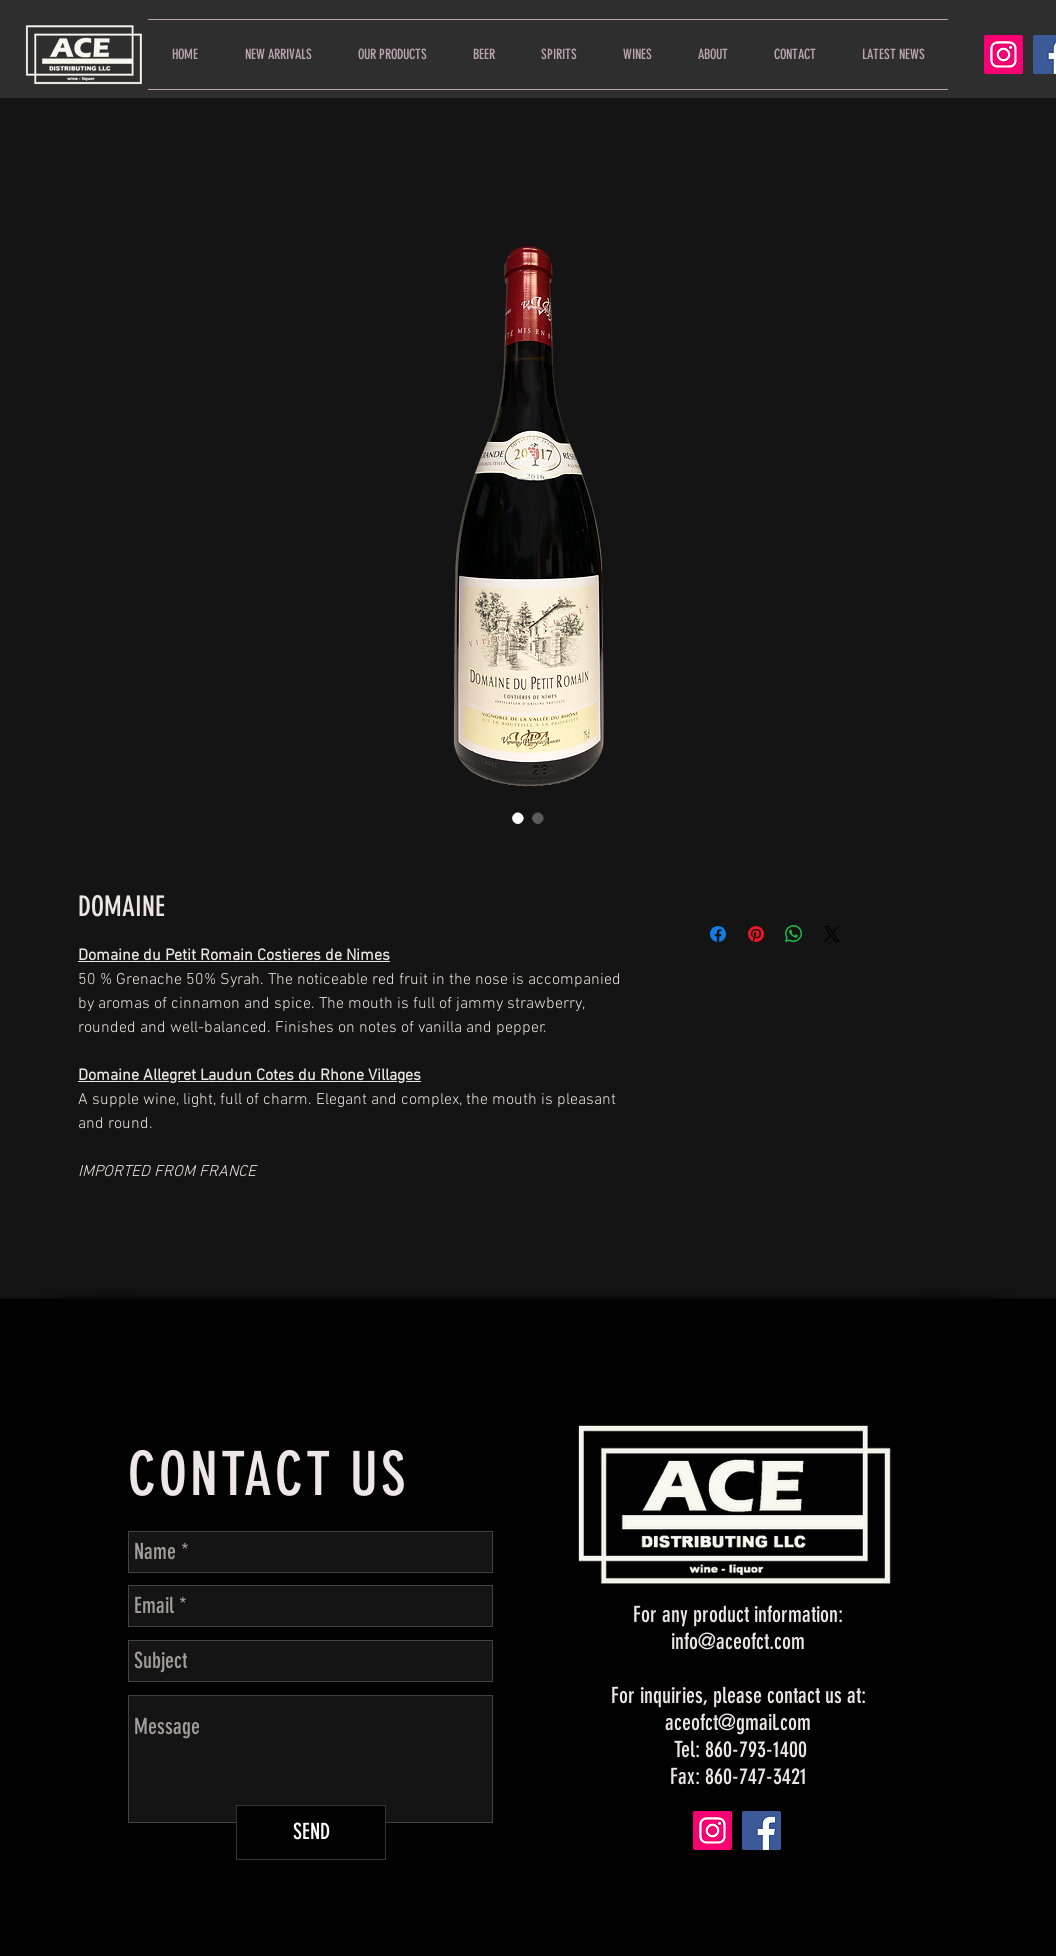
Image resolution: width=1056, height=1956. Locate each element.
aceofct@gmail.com (738, 1722)
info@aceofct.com (738, 1641)
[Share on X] (832, 934)
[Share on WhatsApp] (794, 934)
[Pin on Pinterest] (756, 934)
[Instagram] (1003, 54)
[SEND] (311, 1832)
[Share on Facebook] (718, 934)
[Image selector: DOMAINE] (518, 818)
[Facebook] (761, 1830)
